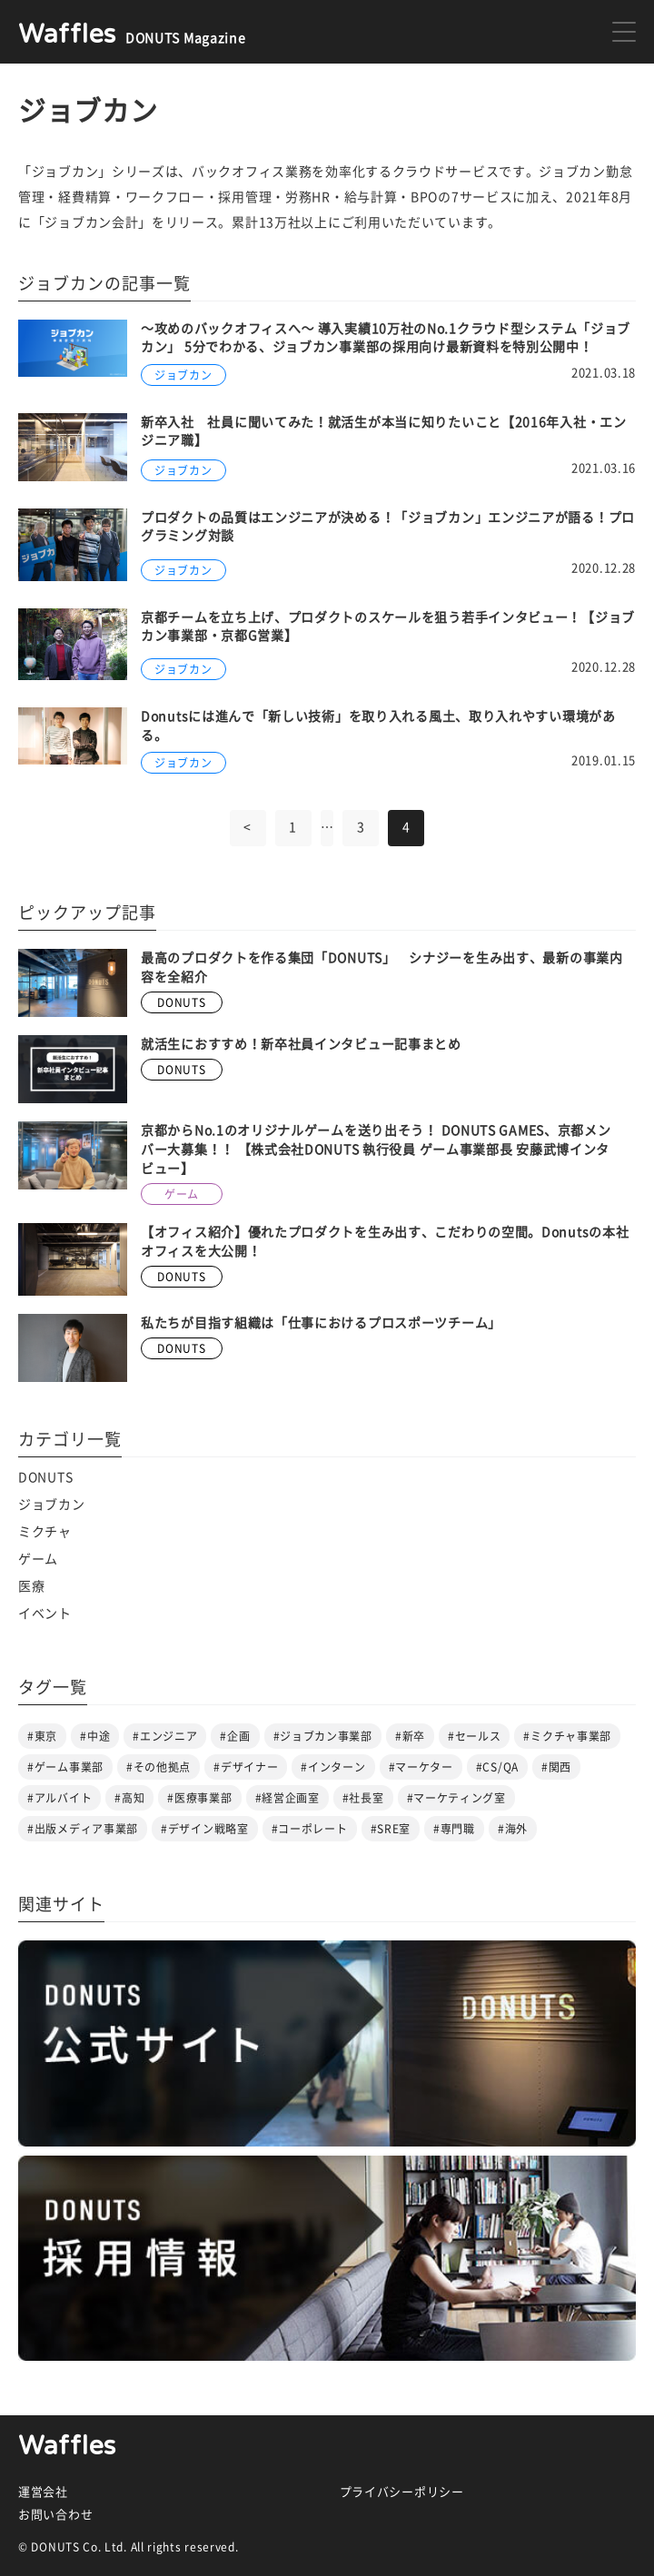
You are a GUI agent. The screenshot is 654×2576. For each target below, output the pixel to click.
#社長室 (363, 1797)
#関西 (556, 1767)
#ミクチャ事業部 (567, 1736)
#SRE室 (391, 1828)
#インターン (333, 1767)
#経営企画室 (287, 1797)
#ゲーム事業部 (65, 1767)
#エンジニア (165, 1736)
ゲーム (38, 1559)
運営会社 (43, 2492)
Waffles (67, 2446)
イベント (45, 1613)
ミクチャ (45, 1531)
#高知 (129, 1797)
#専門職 (454, 1828)
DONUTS (45, 1477)
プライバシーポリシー (402, 2492)
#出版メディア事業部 (82, 1828)
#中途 (95, 1736)
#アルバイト (59, 1797)
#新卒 (410, 1736)
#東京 (42, 1736)
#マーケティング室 (456, 1797)
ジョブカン (51, 1504)
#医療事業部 (199, 1797)
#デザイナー (245, 1767)
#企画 (235, 1736)
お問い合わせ (55, 2515)
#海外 (513, 1828)
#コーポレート (310, 1828)
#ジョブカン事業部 (322, 1736)
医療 (31, 1586)
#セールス (474, 1736)
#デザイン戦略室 (205, 1828)
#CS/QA (497, 1767)
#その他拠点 (158, 1767)
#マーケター (421, 1767)
